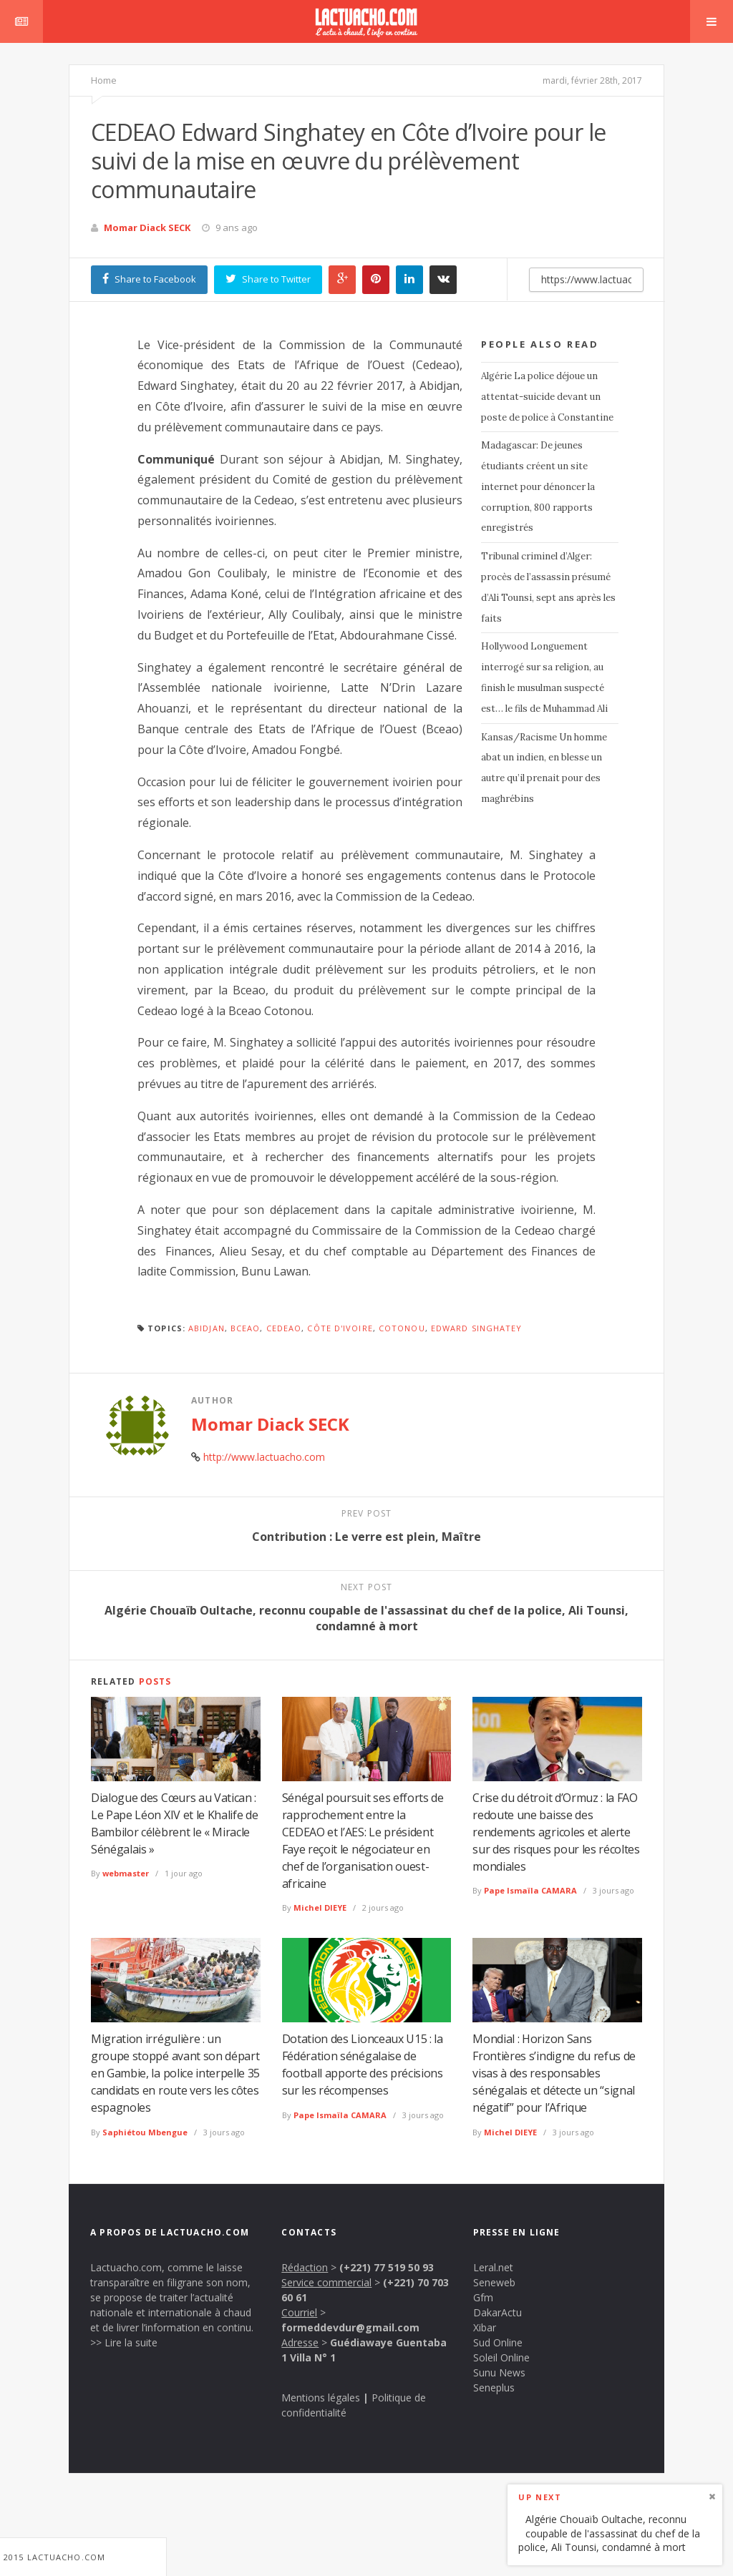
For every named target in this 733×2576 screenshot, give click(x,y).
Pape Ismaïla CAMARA (530, 1890)
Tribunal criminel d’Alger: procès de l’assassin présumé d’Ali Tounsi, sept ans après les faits (548, 587)
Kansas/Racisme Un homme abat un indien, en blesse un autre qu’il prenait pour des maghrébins (544, 768)
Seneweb (494, 2282)
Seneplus (494, 2387)
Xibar (484, 2327)
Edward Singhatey (477, 1328)
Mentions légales (320, 2397)
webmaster (125, 1873)
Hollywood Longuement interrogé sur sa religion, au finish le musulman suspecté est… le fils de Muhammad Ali (544, 677)
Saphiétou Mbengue (145, 2132)
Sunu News (499, 2372)
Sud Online (498, 2342)
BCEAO (245, 1328)
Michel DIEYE (319, 1907)
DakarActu (497, 2312)
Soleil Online (501, 2357)
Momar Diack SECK (147, 227)
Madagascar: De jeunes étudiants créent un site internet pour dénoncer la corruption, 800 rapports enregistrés (538, 486)
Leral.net (493, 2267)
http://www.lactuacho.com (264, 1457)
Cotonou (402, 1328)
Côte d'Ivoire (339, 1328)
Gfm (483, 2297)
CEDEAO (284, 1328)
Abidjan (206, 1328)
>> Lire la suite (123, 2342)
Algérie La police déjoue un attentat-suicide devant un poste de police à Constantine (547, 396)
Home (104, 80)
